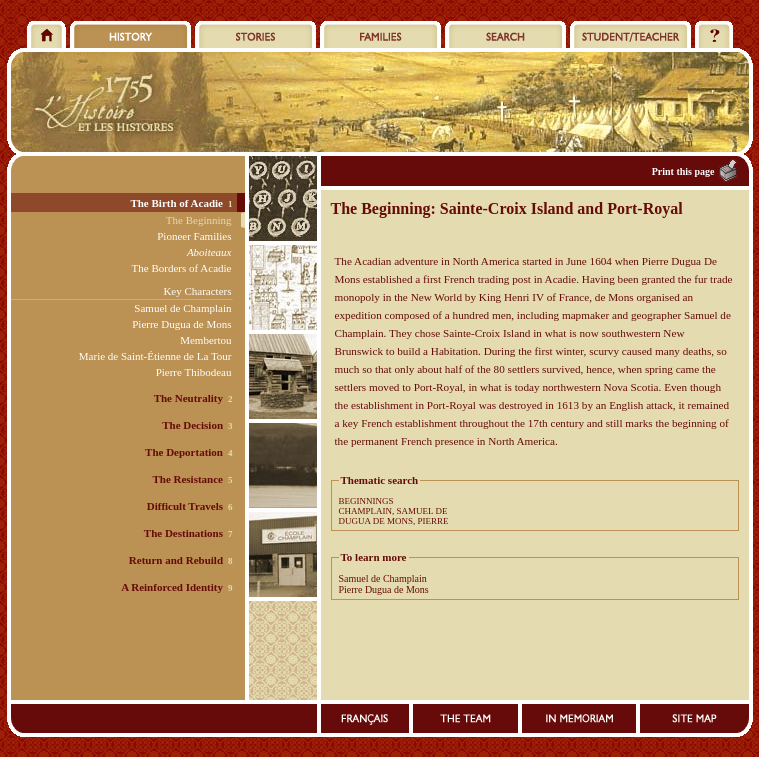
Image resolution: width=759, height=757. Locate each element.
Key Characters (197, 291)
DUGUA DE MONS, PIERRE (394, 521)
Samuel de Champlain (383, 578)
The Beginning (199, 220)
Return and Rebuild (176, 560)
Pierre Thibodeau (194, 372)
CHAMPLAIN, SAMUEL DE (393, 511)
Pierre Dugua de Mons (384, 589)
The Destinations (183, 533)
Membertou (205, 340)
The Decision (192, 425)
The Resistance (187, 479)
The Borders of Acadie (182, 268)
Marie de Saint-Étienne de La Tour (155, 356)
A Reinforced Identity (172, 587)
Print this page (683, 171)
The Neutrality (188, 398)
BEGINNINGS (366, 501)
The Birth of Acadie (176, 203)
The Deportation (184, 452)
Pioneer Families (194, 236)
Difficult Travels (185, 506)
